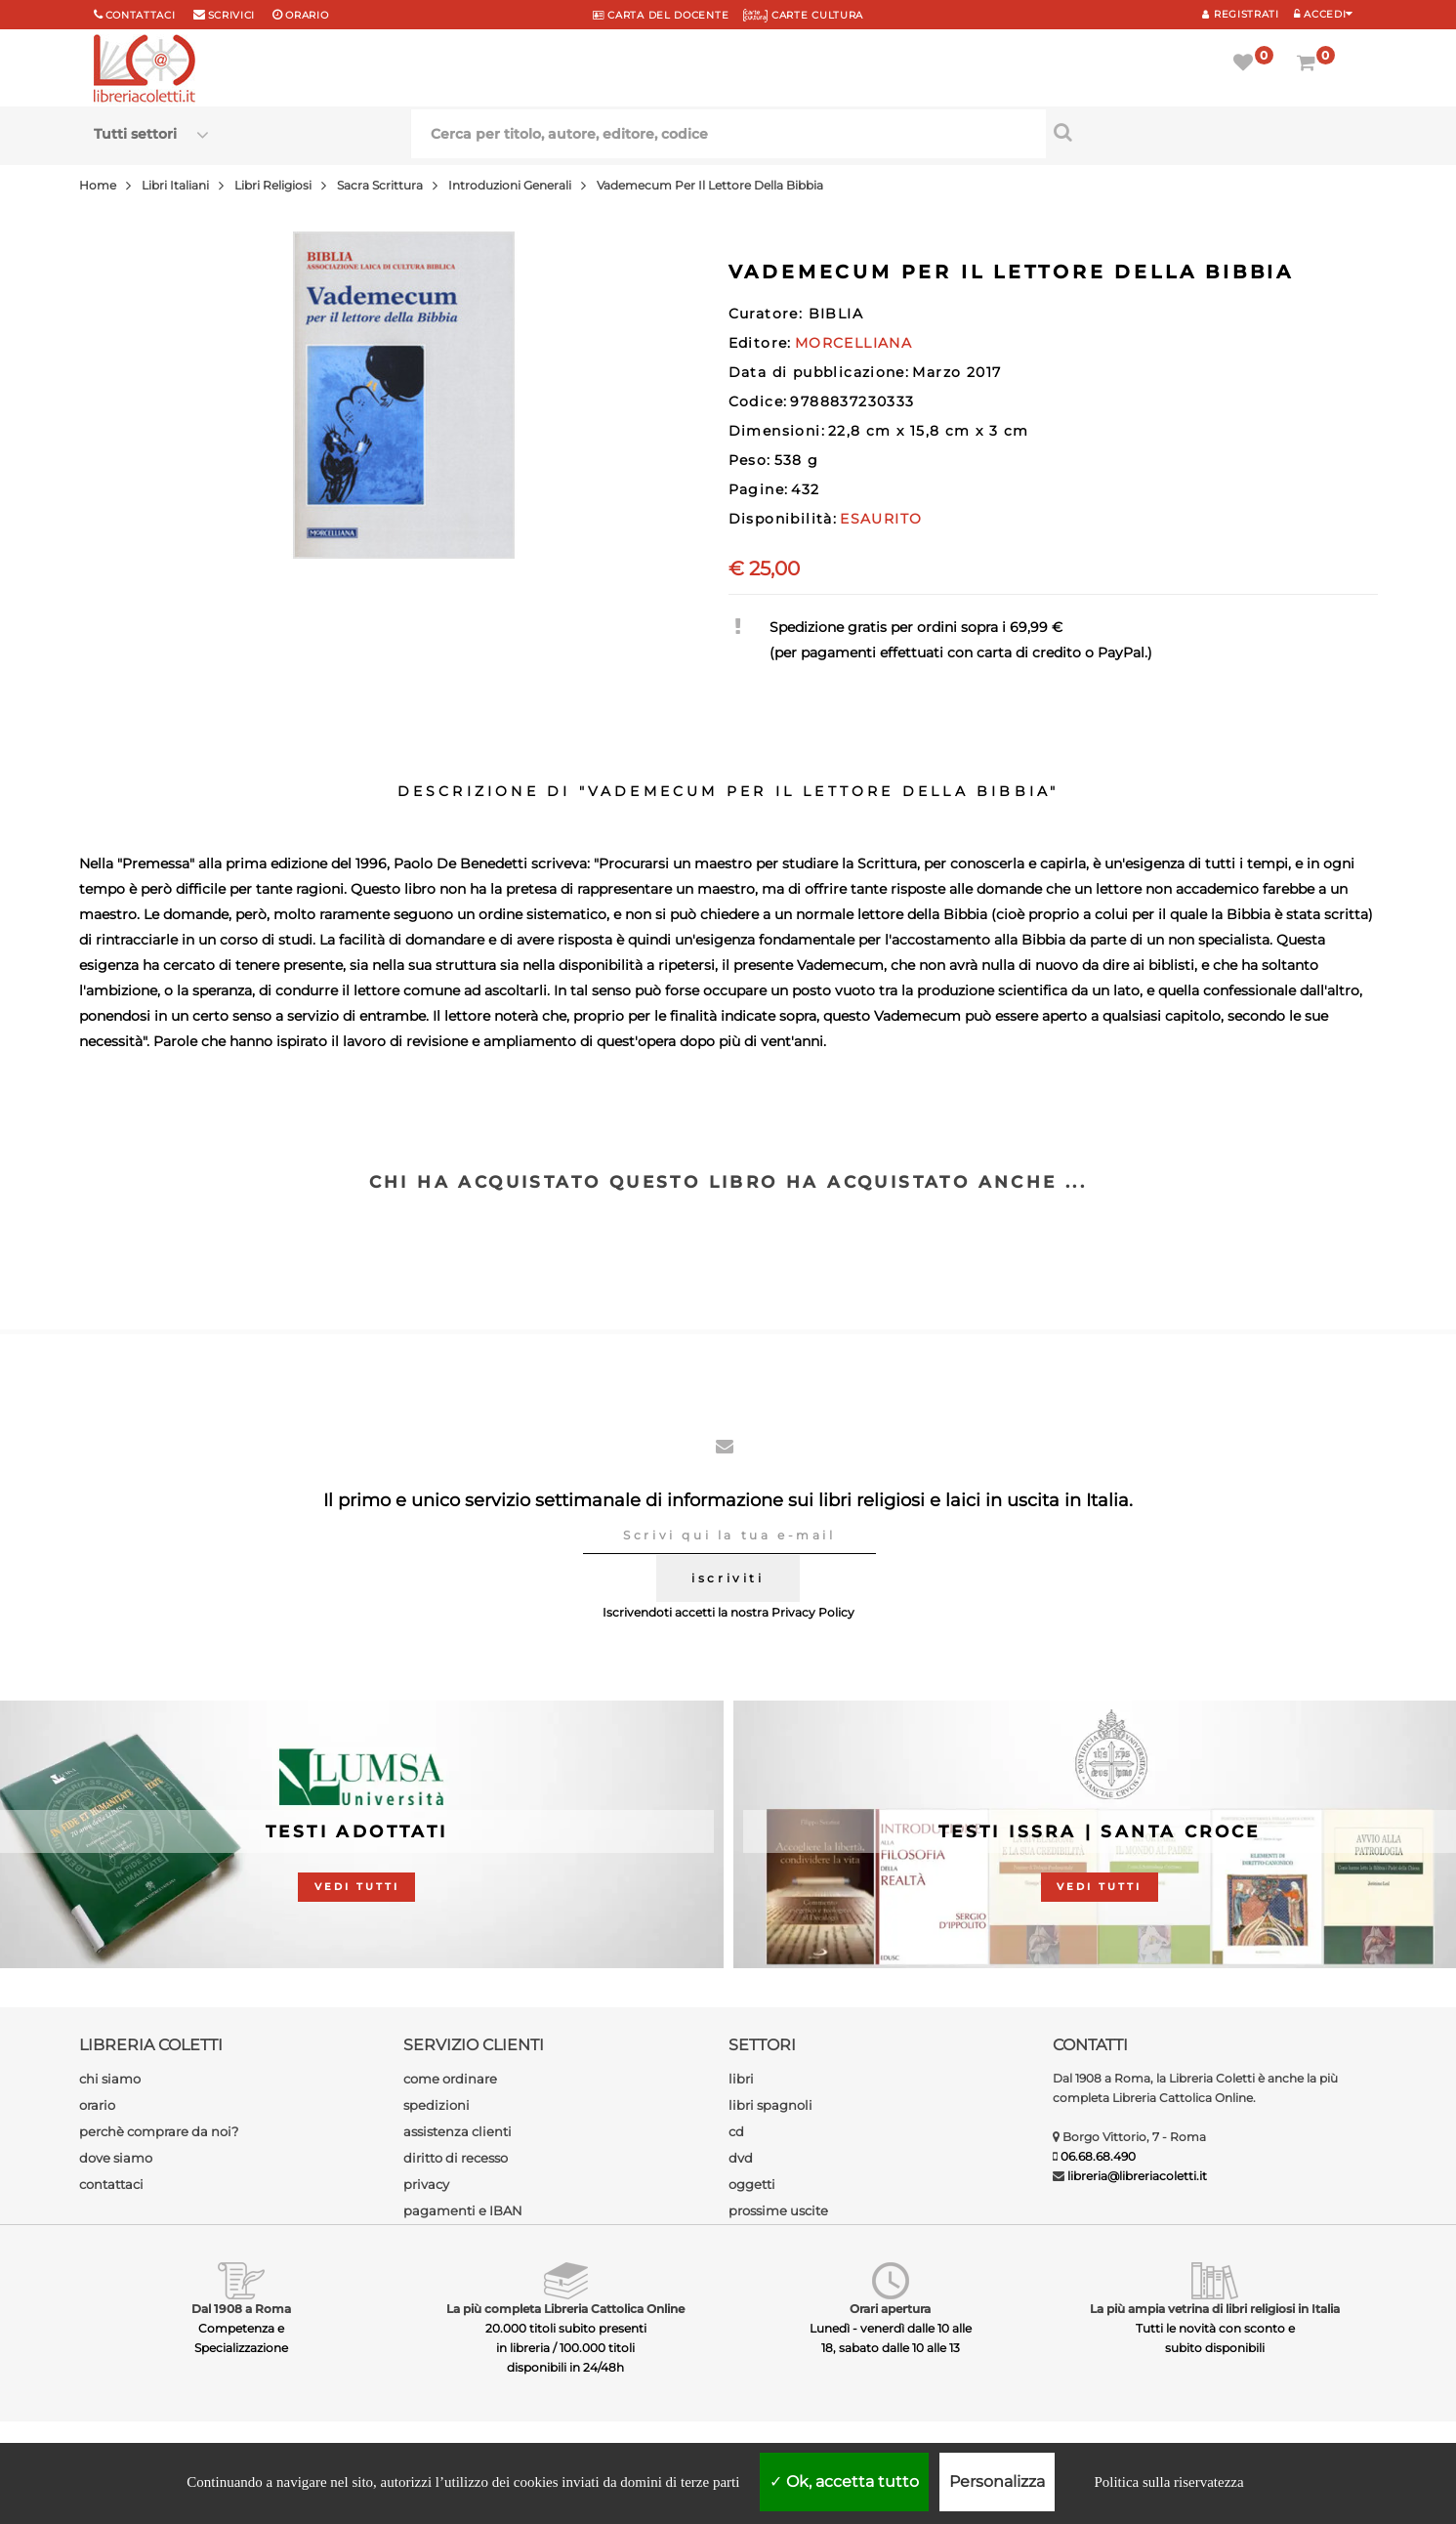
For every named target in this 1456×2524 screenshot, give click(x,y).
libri (741, 2078)
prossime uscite (778, 2210)
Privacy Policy (812, 1612)
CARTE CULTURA (803, 15)
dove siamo (115, 2158)
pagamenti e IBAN (462, 2210)
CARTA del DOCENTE (660, 15)
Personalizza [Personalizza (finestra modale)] (997, 2481)
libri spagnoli (770, 2105)
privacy (426, 2184)
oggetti (751, 2184)
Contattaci (140, 15)
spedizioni (436, 2105)
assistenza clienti (457, 2131)
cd (736, 2131)
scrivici (232, 15)
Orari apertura (890, 2308)
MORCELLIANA (853, 343)
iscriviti (727, 1578)
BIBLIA (836, 313)
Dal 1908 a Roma (241, 2308)
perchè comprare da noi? (158, 2131)
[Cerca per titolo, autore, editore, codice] (1204, 132)
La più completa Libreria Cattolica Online (565, 2308)
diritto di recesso (455, 2158)
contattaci (111, 2184)
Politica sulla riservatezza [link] (1168, 2482)
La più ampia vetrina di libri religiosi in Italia (1215, 2308)
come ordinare (450, 2078)
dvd (740, 2158)
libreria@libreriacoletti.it (1137, 2175)
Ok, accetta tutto (844, 2481)
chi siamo (110, 2078)
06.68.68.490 (1098, 2156)
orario (306, 15)
